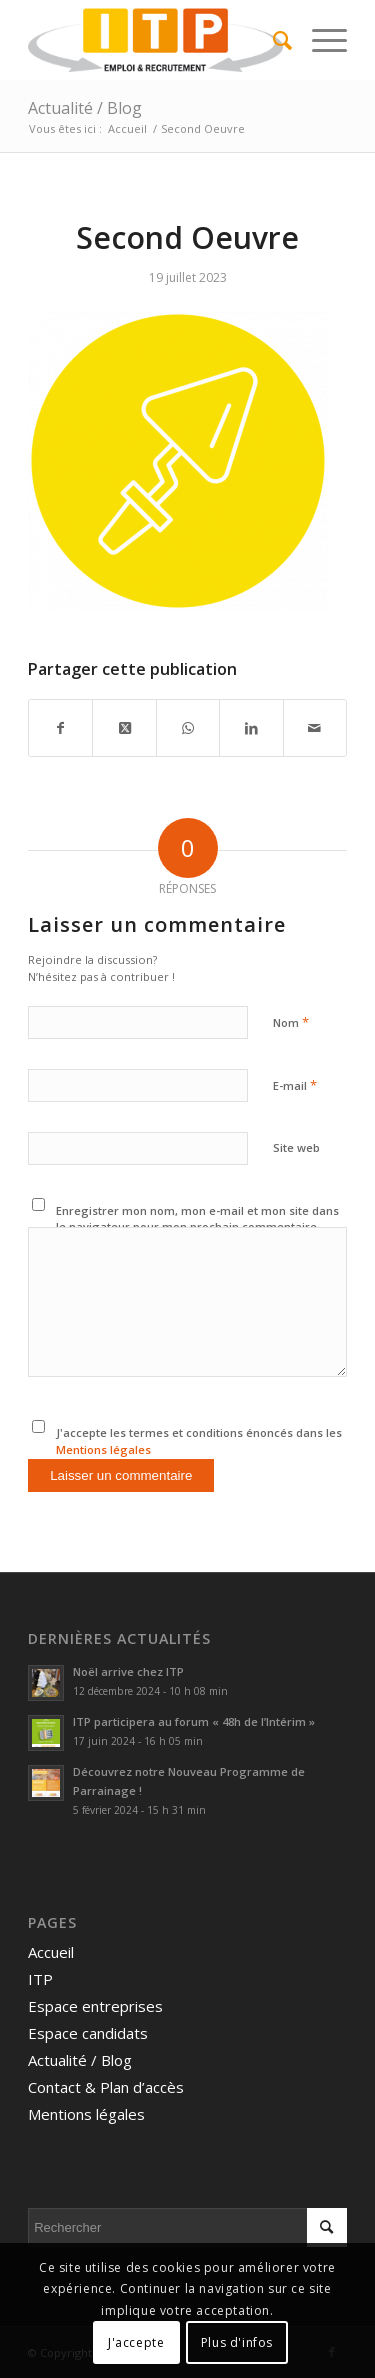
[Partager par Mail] (315, 728)
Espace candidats (88, 2033)
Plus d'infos (237, 2342)
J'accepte (136, 2342)
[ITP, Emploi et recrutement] (155, 40)
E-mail (295, 1085)
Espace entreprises (95, 2006)
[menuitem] (272, 40)
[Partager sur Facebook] (60, 728)
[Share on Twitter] (124, 728)
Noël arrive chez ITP (128, 1671)
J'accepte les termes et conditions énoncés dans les (199, 1441)
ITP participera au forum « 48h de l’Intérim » (194, 1721)
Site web (296, 1147)
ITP (40, 1979)
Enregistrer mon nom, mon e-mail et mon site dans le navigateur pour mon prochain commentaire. (197, 1219)
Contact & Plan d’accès (106, 2087)
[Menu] (319, 40)
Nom (291, 1022)
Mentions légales (103, 1449)
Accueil (51, 1952)
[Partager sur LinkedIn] (251, 728)
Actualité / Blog (85, 108)
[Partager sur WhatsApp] (188, 728)
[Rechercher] (272, 40)
